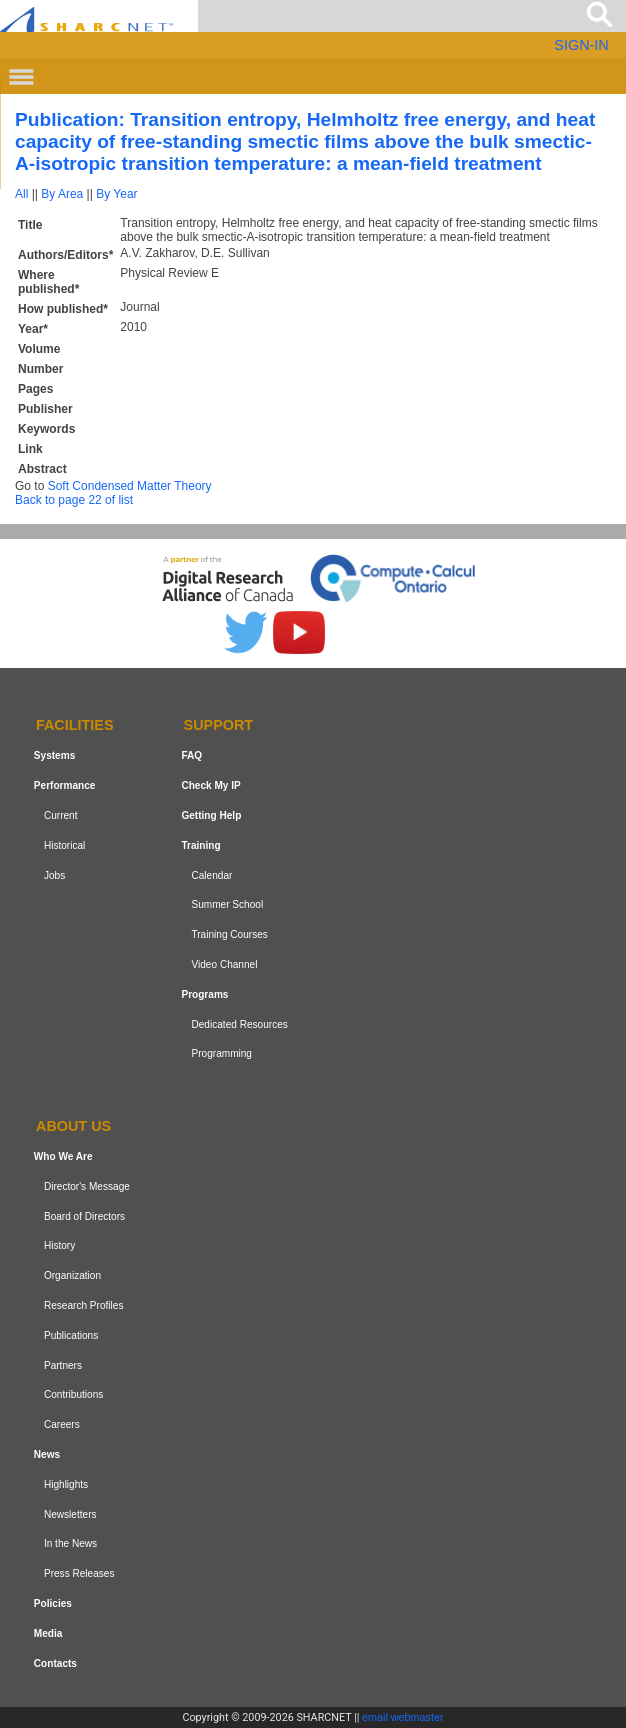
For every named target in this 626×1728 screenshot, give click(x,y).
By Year (116, 194)
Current (61, 815)
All (21, 194)
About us (73, 1126)
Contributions (73, 1394)
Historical (64, 845)
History (59, 1246)
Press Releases (79, 1573)
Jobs (54, 875)
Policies (53, 1603)
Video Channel (224, 964)
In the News (70, 1543)
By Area (62, 194)
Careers (62, 1424)
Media (48, 1633)
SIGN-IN (581, 45)
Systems (54, 755)
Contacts (55, 1663)
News (47, 1454)
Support (219, 726)
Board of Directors (84, 1216)
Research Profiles (84, 1305)
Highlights (66, 1484)
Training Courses (229, 934)
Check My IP (210, 785)
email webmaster (403, 1717)
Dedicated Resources (239, 1024)
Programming (221, 1053)
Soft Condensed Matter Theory (130, 486)
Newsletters (70, 1514)
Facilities (75, 726)
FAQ (191, 755)
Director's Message (87, 1186)
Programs (204, 994)
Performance (65, 785)
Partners (63, 1365)
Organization (72, 1275)
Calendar (211, 875)
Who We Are (63, 1156)
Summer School (227, 904)
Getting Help (211, 815)
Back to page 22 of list (74, 500)
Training (200, 845)
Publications (71, 1335)
